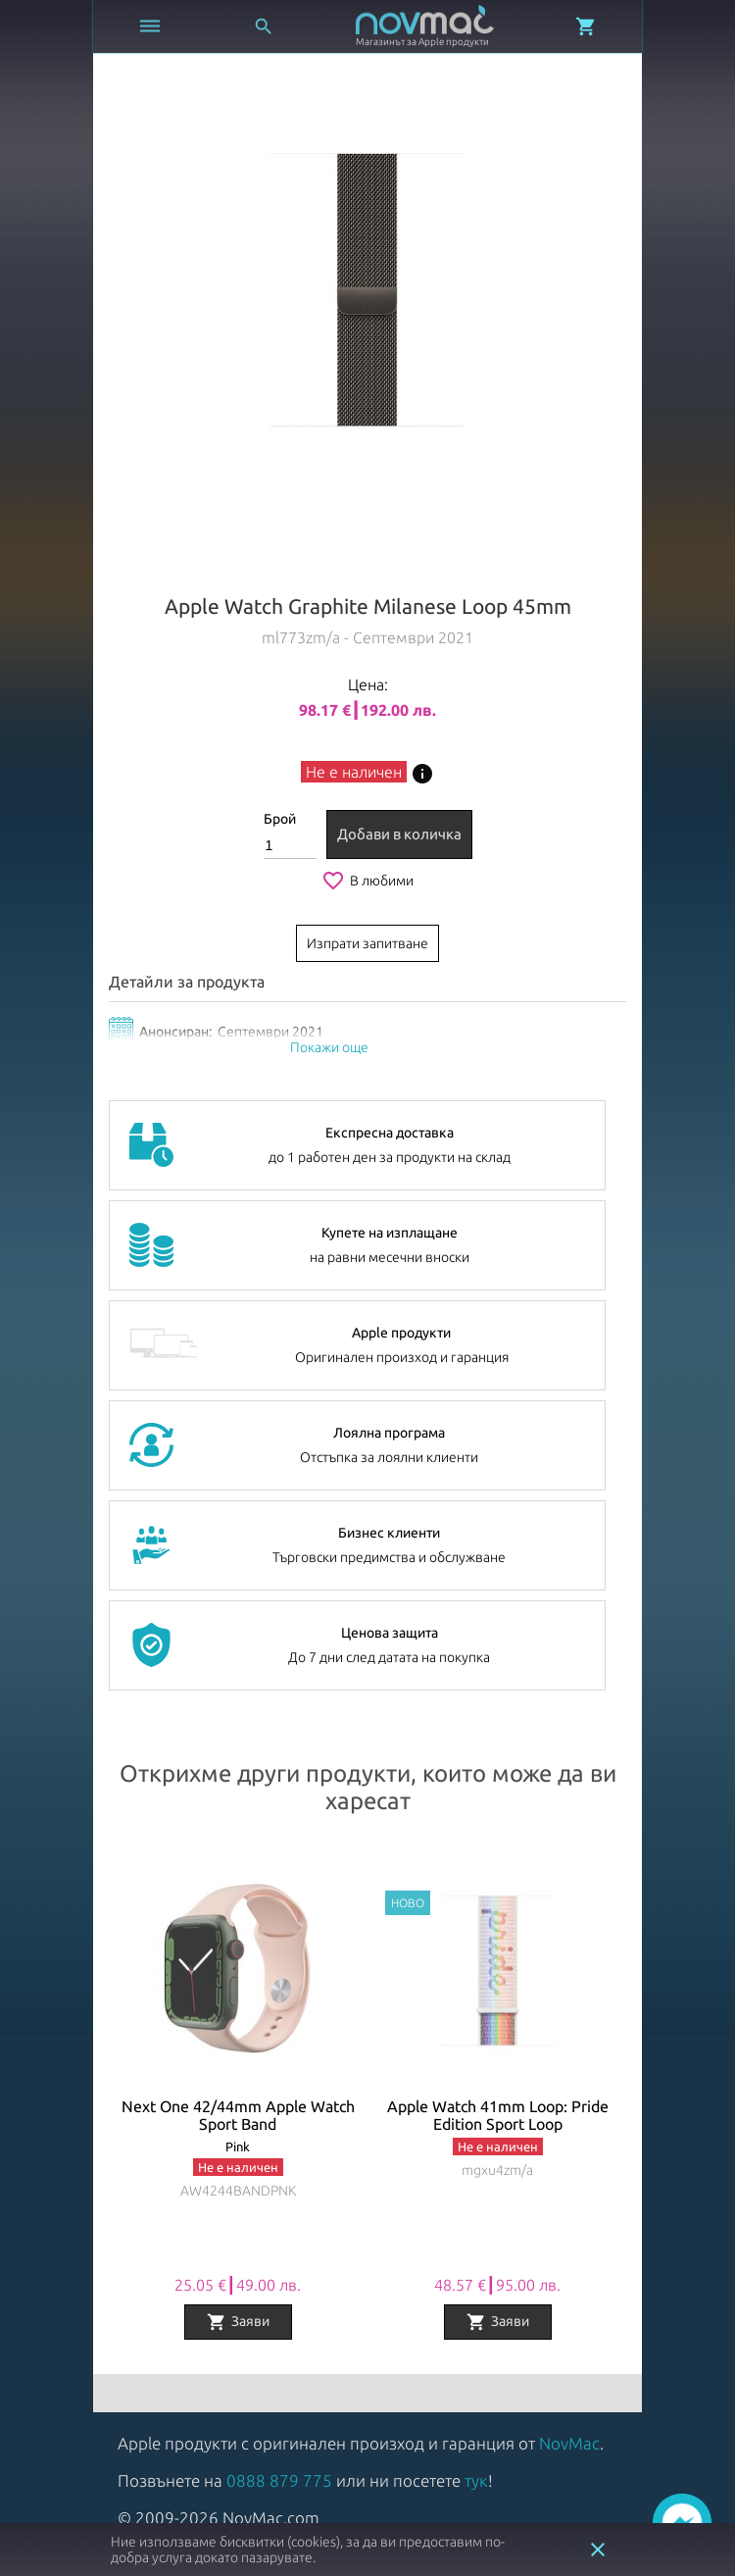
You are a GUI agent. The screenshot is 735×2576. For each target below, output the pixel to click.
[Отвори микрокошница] (586, 26)
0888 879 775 (279, 2480)
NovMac (569, 2443)
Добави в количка (399, 834)
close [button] (598, 2549)
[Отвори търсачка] (263, 26)
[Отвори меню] (150, 26)
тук (476, 2480)
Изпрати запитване (367, 943)
